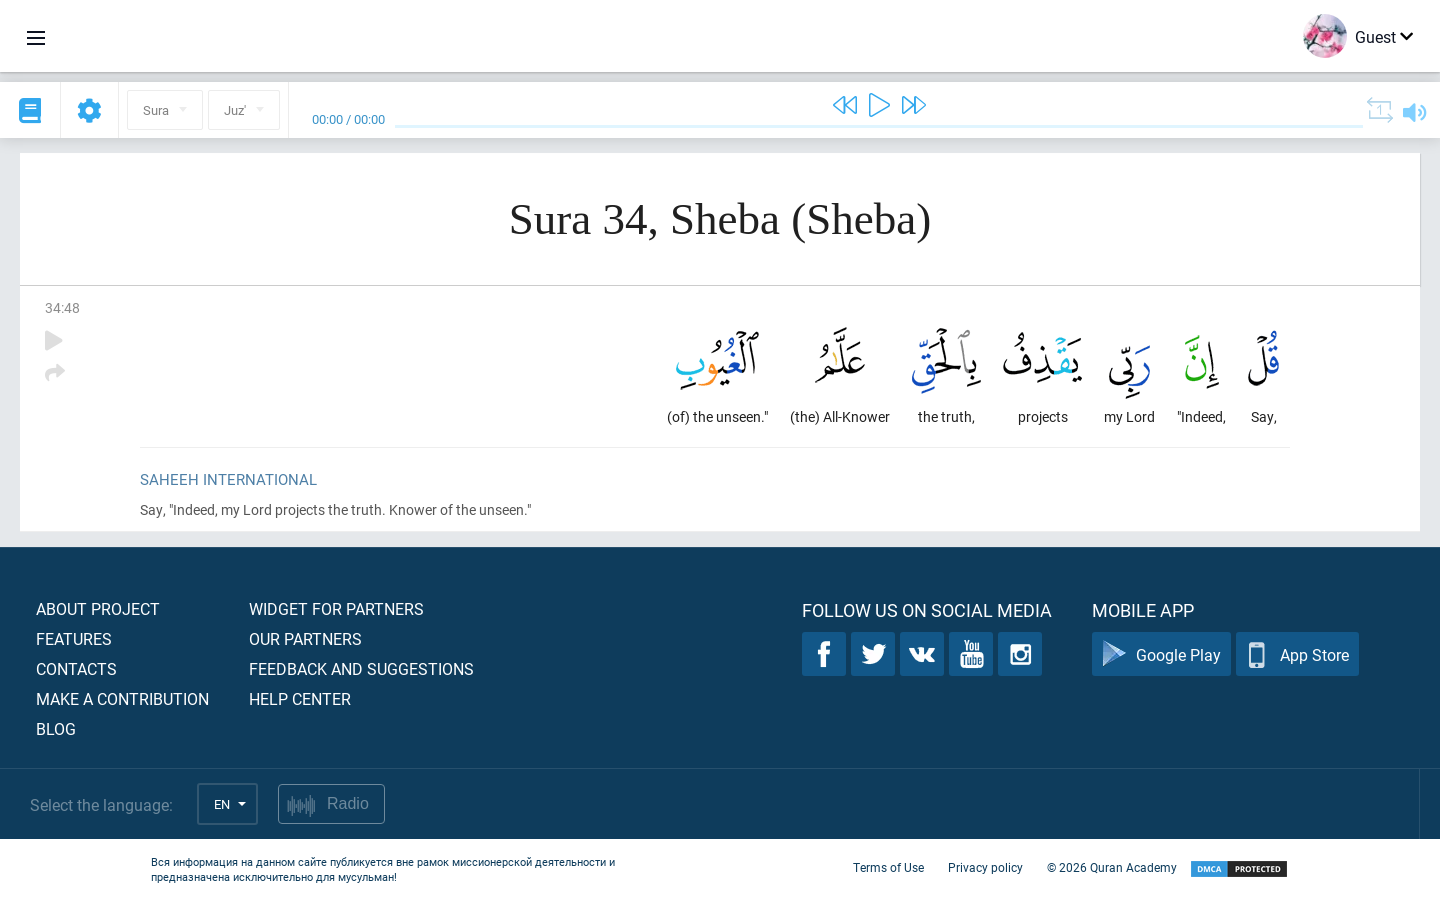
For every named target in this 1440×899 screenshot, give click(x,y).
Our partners (305, 638)
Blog (56, 728)
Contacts (76, 668)
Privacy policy (985, 867)
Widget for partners (336, 608)
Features (74, 638)
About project (98, 608)
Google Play (1161, 654)
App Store (1297, 654)
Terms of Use (888, 867)
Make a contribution (122, 698)
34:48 (62, 307)
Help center (300, 698)
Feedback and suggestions (361, 668)
